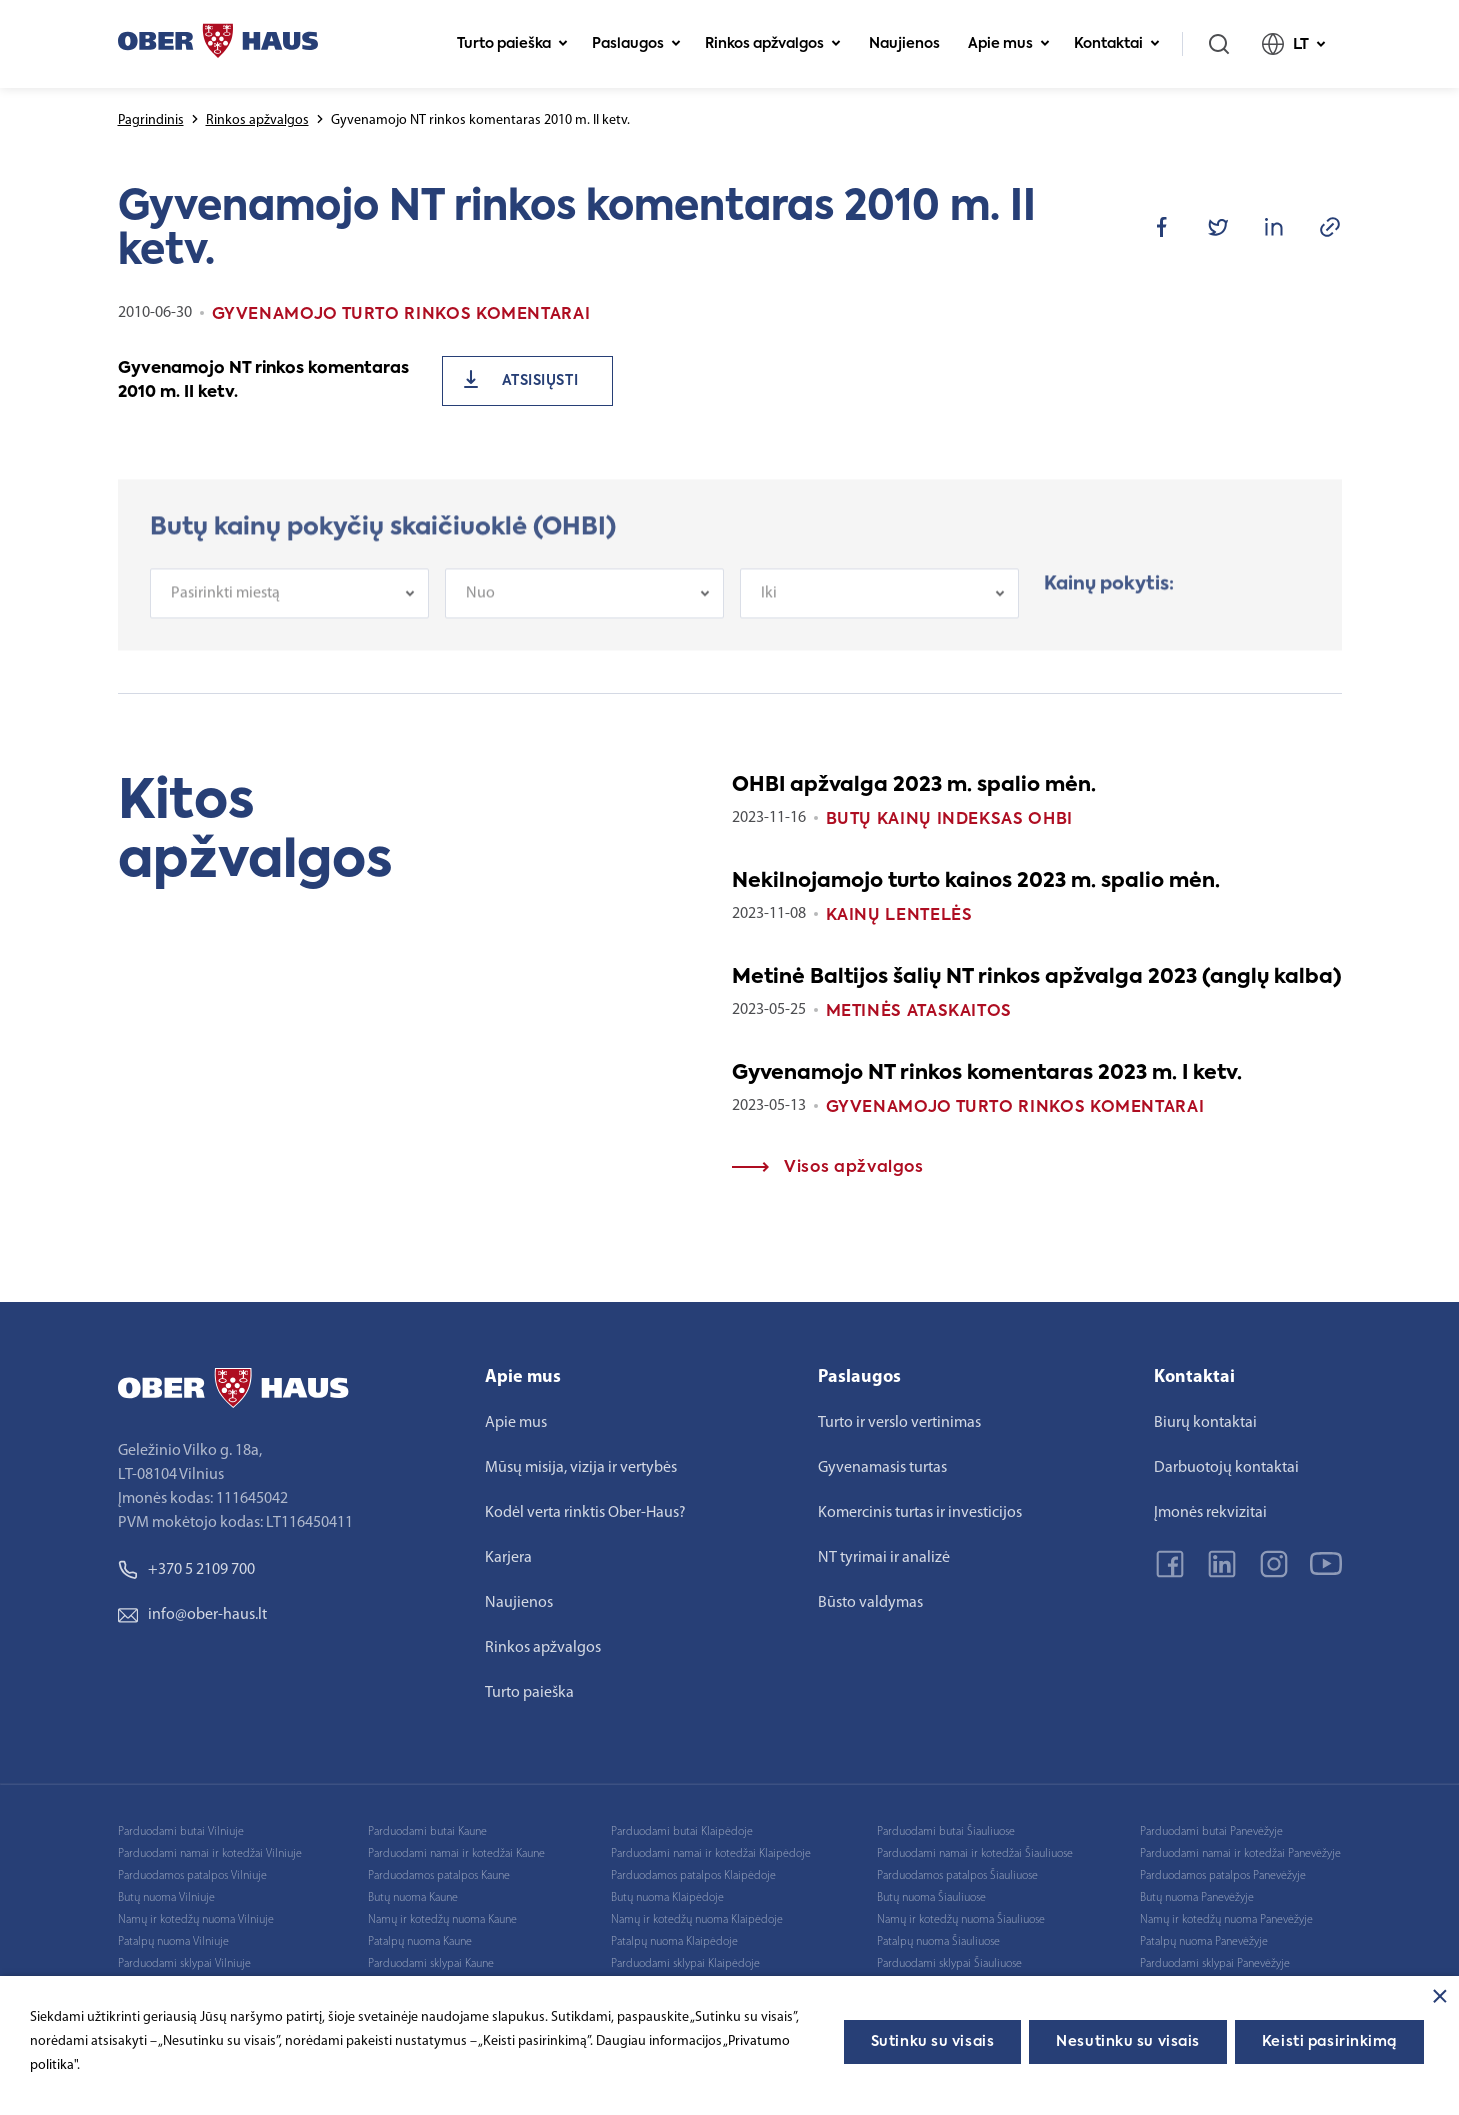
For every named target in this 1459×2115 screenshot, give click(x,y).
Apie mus (1009, 44)
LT (1294, 44)
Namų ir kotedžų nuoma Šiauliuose (961, 1920)
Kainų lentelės (899, 916)
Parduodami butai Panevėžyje (1211, 1832)
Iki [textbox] (769, 608)
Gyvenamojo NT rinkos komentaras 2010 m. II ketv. (263, 381)
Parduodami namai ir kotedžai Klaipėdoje (711, 1854)
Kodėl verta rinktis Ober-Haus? (585, 1513)
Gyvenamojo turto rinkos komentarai (1015, 1108)
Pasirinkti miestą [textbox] (225, 608)
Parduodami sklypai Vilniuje (184, 1964)
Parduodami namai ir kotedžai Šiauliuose (975, 1854)
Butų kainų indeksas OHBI (949, 820)
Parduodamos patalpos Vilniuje (192, 1876)
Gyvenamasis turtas (882, 1468)
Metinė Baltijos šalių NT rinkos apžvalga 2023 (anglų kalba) (1037, 978)
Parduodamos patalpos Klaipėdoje (693, 1876)
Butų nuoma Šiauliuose (931, 1898)
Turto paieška (512, 44)
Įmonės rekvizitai (1210, 1513)
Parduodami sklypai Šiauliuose (949, 1964)
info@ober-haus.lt (192, 1615)
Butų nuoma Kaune (413, 1898)
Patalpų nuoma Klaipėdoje (674, 1942)
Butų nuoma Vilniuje (166, 1898)
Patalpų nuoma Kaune (420, 1942)
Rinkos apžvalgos (773, 44)
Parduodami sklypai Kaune (431, 1964)
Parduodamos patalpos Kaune (439, 1876)
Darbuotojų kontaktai (1226, 1468)
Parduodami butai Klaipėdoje (682, 1832)
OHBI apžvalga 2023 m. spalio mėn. (914, 786)
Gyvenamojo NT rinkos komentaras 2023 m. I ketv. (987, 1074)
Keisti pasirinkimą (1329, 2042)
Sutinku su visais (933, 2042)
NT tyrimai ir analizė (884, 1558)
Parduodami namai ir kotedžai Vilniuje (210, 1854)
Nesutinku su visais (1128, 2042)
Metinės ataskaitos (919, 1012)
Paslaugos (636, 44)
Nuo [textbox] (480, 608)
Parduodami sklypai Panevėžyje (1215, 1964)
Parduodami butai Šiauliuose (946, 1832)
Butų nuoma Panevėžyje (1197, 1898)
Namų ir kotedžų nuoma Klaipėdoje (697, 1920)
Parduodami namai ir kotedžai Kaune (456, 1854)
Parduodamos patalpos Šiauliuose (957, 1876)
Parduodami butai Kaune (427, 1832)
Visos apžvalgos (828, 1168)
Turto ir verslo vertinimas (899, 1423)
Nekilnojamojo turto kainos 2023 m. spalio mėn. (976, 882)
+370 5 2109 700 (186, 1570)
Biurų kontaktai (1205, 1423)
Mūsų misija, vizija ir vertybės (581, 1468)
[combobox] (289, 608)
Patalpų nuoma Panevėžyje (1204, 1942)
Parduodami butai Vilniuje (181, 1832)
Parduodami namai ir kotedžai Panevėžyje (1240, 1854)
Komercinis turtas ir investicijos (920, 1513)
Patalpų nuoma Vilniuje (173, 1942)
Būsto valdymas (870, 1603)
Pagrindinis (151, 120)
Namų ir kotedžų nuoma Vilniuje (196, 1920)
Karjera (508, 1558)
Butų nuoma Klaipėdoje (667, 1898)
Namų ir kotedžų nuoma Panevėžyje (1226, 1920)
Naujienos (904, 44)
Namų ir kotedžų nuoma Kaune (442, 1920)
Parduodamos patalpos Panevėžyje (1223, 1876)
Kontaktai (1117, 44)
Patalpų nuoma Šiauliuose (938, 1942)
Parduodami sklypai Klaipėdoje (685, 1964)
